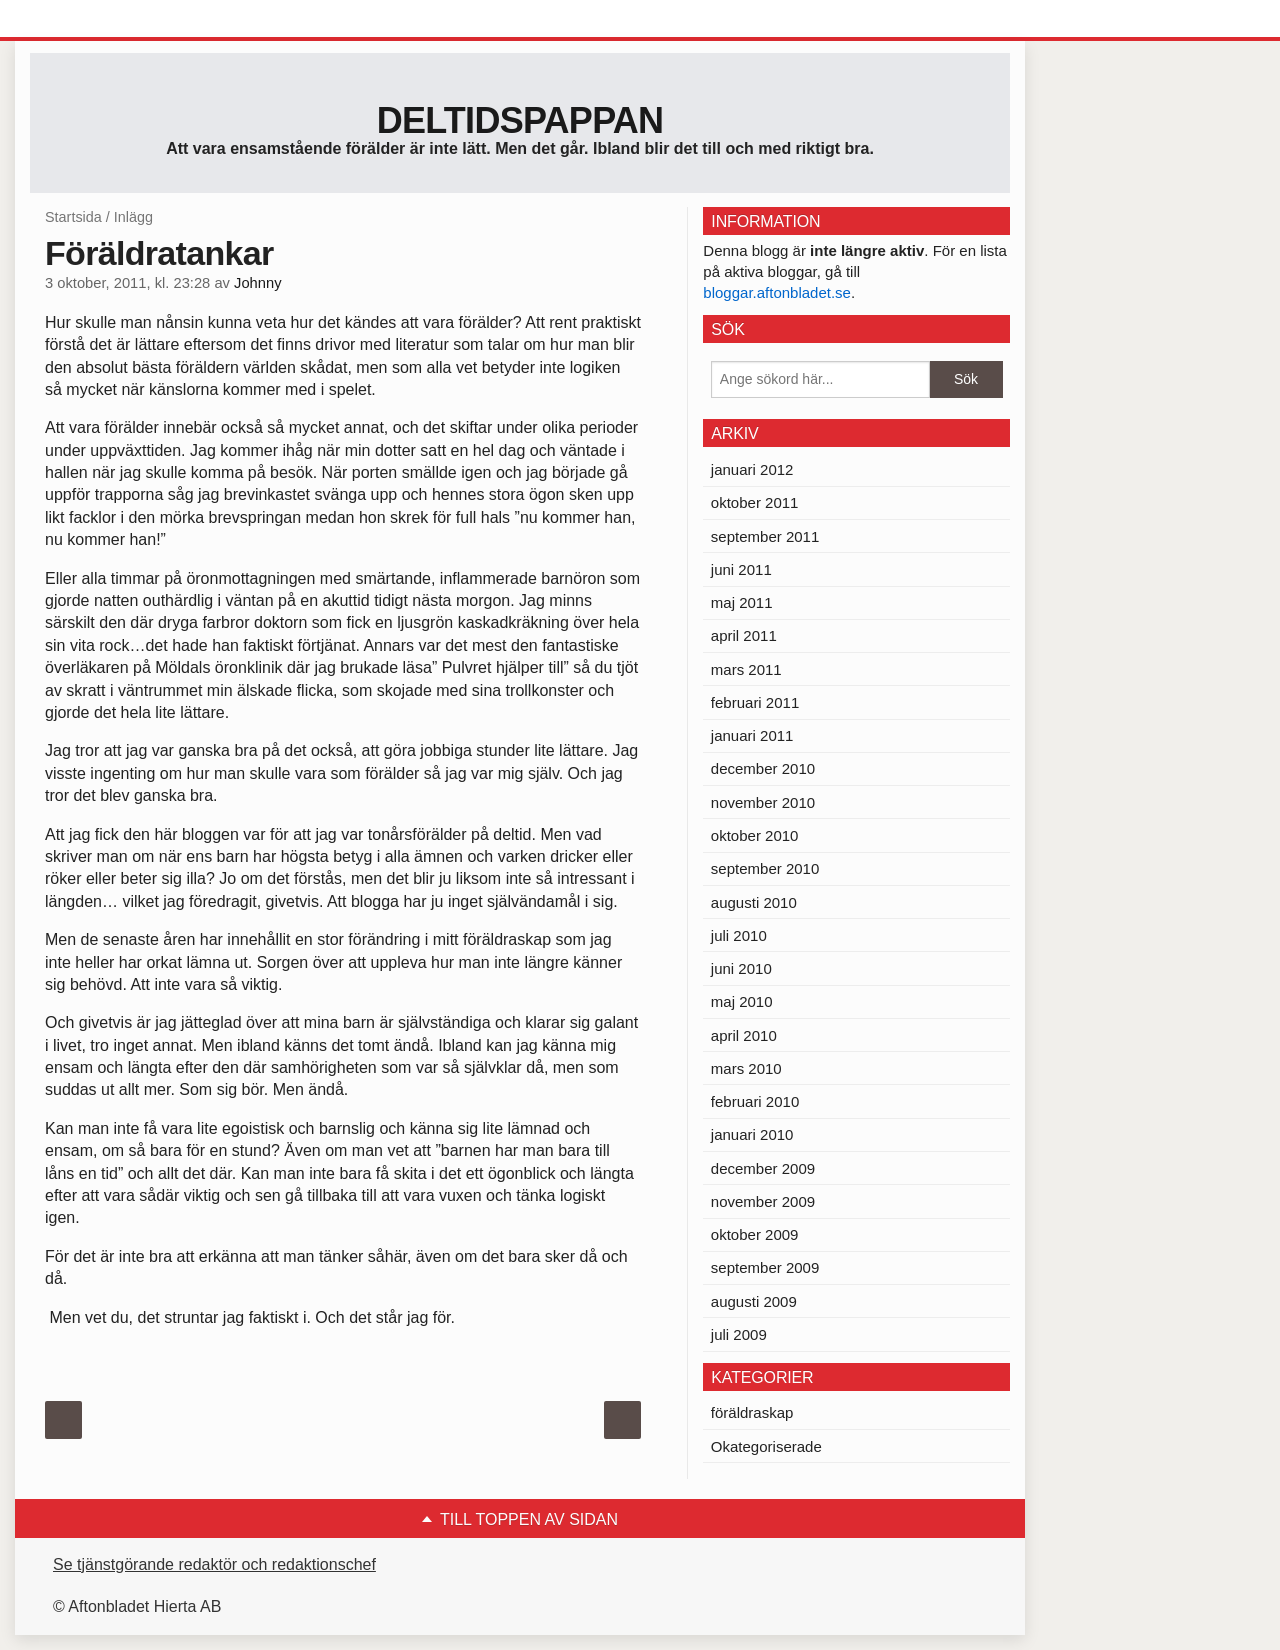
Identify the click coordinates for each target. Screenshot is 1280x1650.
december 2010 (763, 768)
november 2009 (763, 1201)
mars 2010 (746, 1068)
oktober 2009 (755, 1234)
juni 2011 (741, 569)
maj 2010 (742, 1001)
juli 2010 (739, 935)
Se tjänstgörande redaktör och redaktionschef (214, 1564)
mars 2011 (746, 669)
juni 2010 (741, 968)
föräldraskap (752, 1412)
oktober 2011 (755, 502)
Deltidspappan (520, 120)
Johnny (257, 283)
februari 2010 (755, 1101)
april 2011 (744, 635)
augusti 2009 (754, 1301)
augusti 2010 (754, 902)
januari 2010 (752, 1134)
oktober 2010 (755, 835)
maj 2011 (742, 602)
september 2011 (765, 536)
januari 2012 (752, 469)
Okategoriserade (766, 1446)
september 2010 (765, 868)
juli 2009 (739, 1334)
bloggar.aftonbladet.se (777, 292)
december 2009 (763, 1168)
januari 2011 (752, 735)
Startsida (73, 217)
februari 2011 (755, 702)
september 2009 (765, 1267)
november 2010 (763, 802)
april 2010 (744, 1035)
